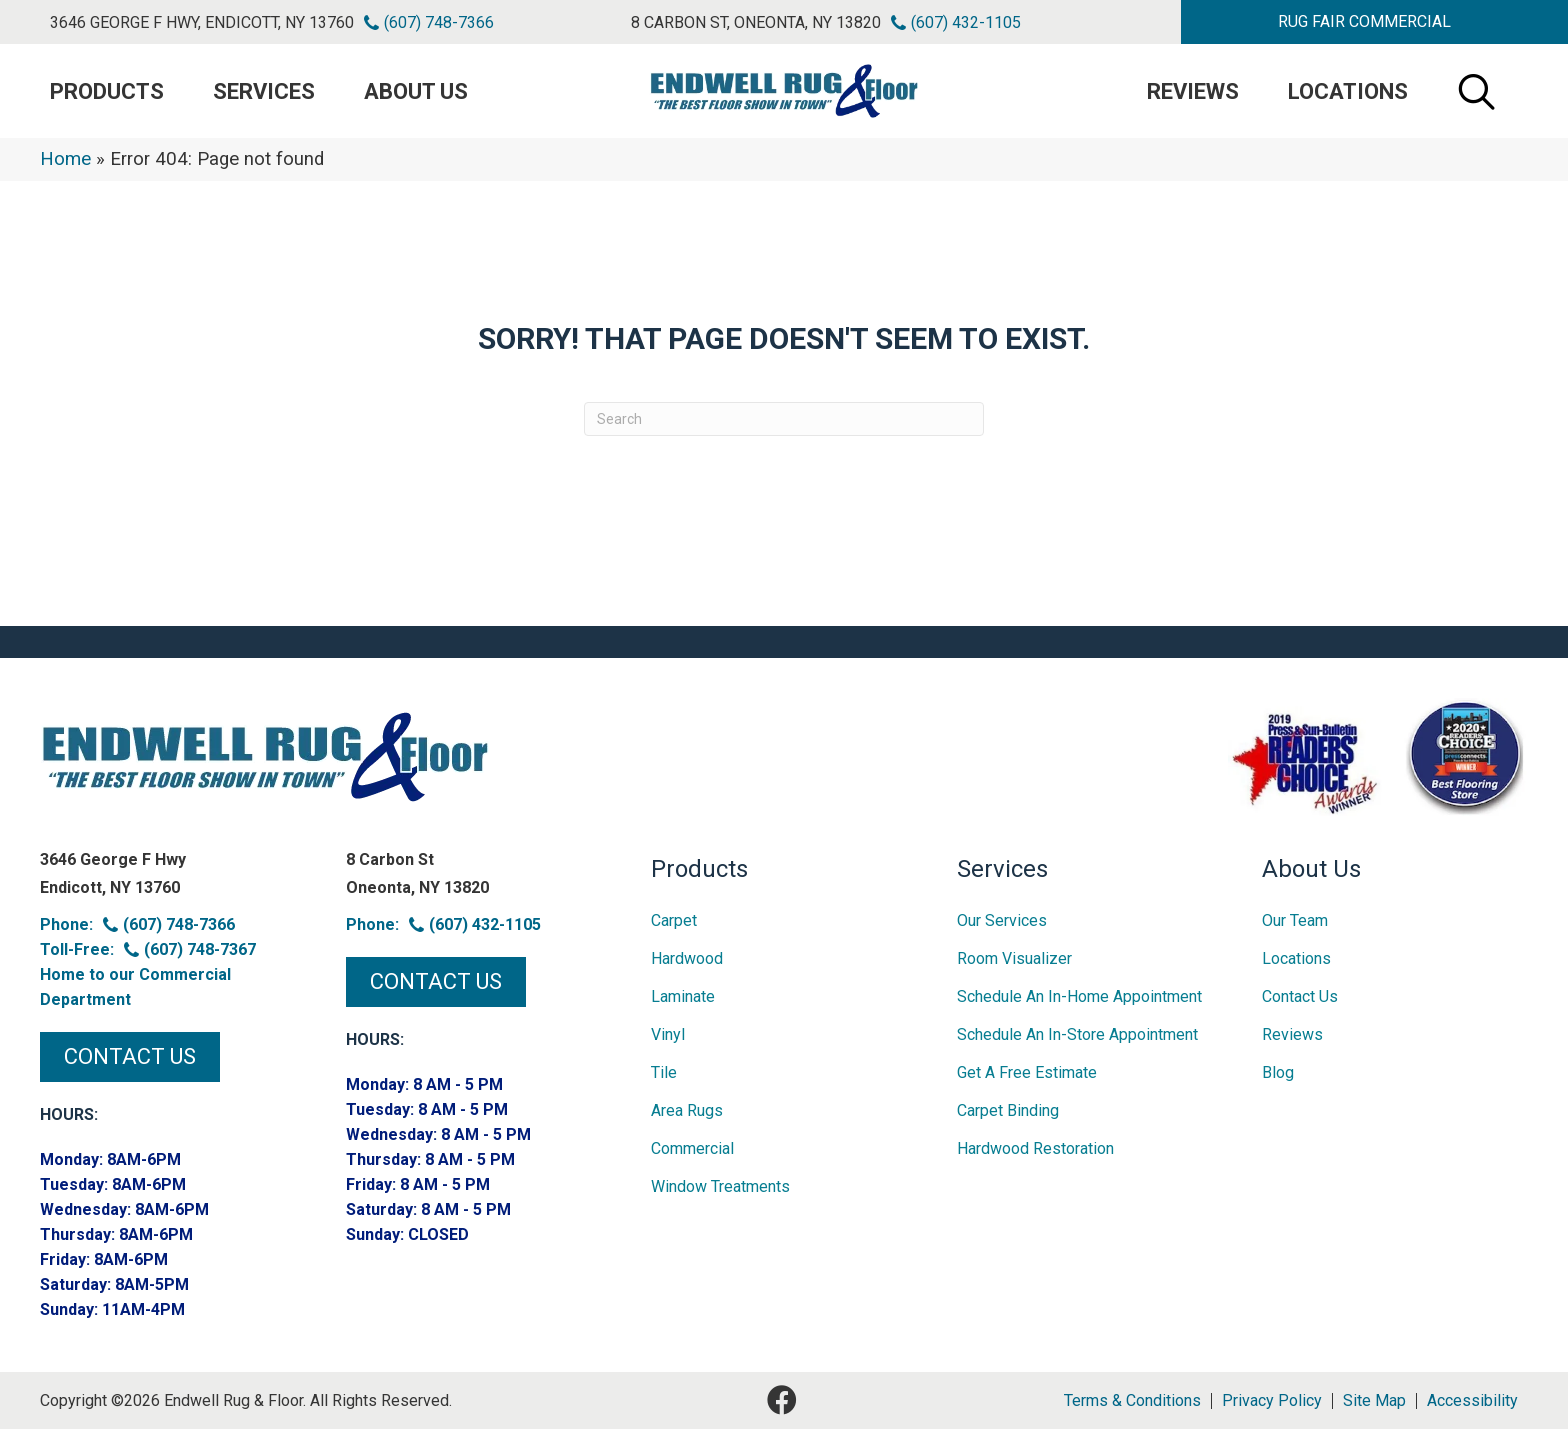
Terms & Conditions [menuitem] (1132, 1412)
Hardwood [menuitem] (687, 969)
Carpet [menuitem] (674, 931)
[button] (1364, 22)
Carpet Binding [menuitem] (1008, 1121)
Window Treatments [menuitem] (720, 1197)
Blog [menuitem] (1278, 1083)
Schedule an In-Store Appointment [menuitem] (1077, 1045)
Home (65, 170)
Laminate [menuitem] (683, 1007)
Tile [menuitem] (664, 1083)
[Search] (784, 430)
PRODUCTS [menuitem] (107, 96)
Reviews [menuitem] (1193, 96)
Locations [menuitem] (1348, 96)
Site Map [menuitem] (1374, 1412)
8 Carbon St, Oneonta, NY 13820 (756, 22)
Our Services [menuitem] (1002, 931)
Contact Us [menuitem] (1300, 1007)
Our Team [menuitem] (1295, 931)
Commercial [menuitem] (692, 1159)
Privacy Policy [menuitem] (1272, 1412)
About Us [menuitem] (416, 96)
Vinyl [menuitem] (668, 1045)
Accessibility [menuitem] (1472, 1412)
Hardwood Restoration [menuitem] (1035, 1159)
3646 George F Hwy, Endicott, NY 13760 (202, 22)
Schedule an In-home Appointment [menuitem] (1079, 1007)
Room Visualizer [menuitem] (1014, 969)
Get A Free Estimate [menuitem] (1027, 1083)
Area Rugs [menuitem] (687, 1121)
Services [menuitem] (264, 96)
